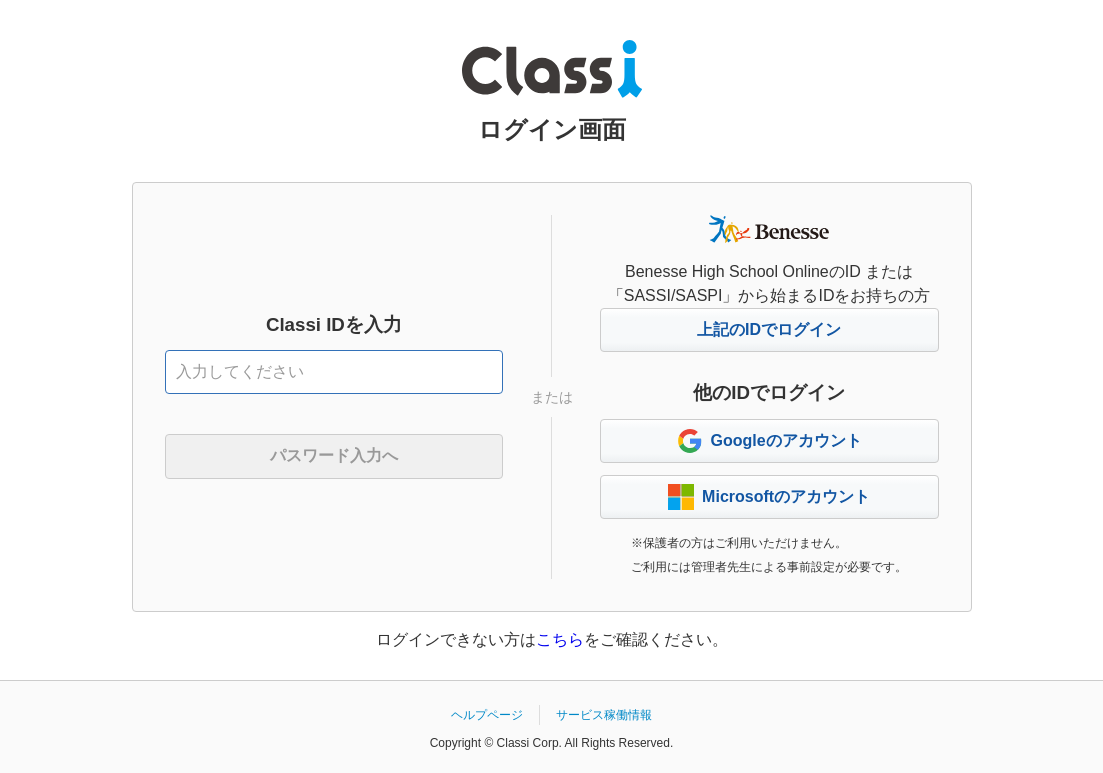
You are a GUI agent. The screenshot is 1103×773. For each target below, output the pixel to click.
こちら (560, 639)
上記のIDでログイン (769, 329)
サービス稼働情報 (604, 715)
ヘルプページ (487, 715)
